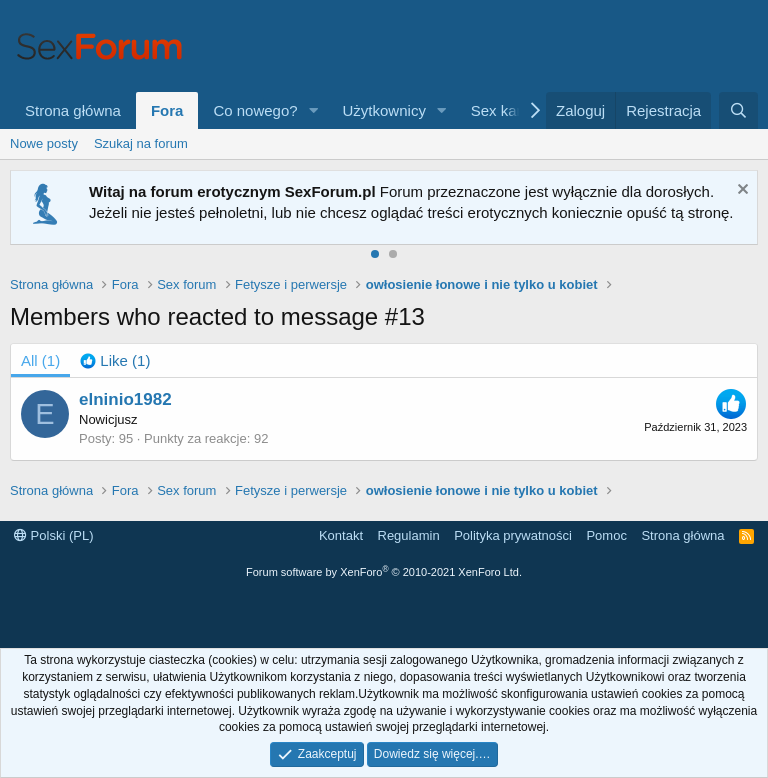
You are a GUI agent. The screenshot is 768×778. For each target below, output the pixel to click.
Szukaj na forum (141, 143)
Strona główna (73, 110)
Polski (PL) (53, 535)
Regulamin (409, 535)
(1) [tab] (40, 360)
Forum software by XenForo (384, 572)
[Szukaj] (738, 110)
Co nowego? (255, 110)
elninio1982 (125, 399)
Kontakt (341, 535)
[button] (314, 110)
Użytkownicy (384, 110)
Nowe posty (44, 143)
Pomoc (606, 535)
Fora (167, 110)
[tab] (115, 360)
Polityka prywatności (513, 535)
